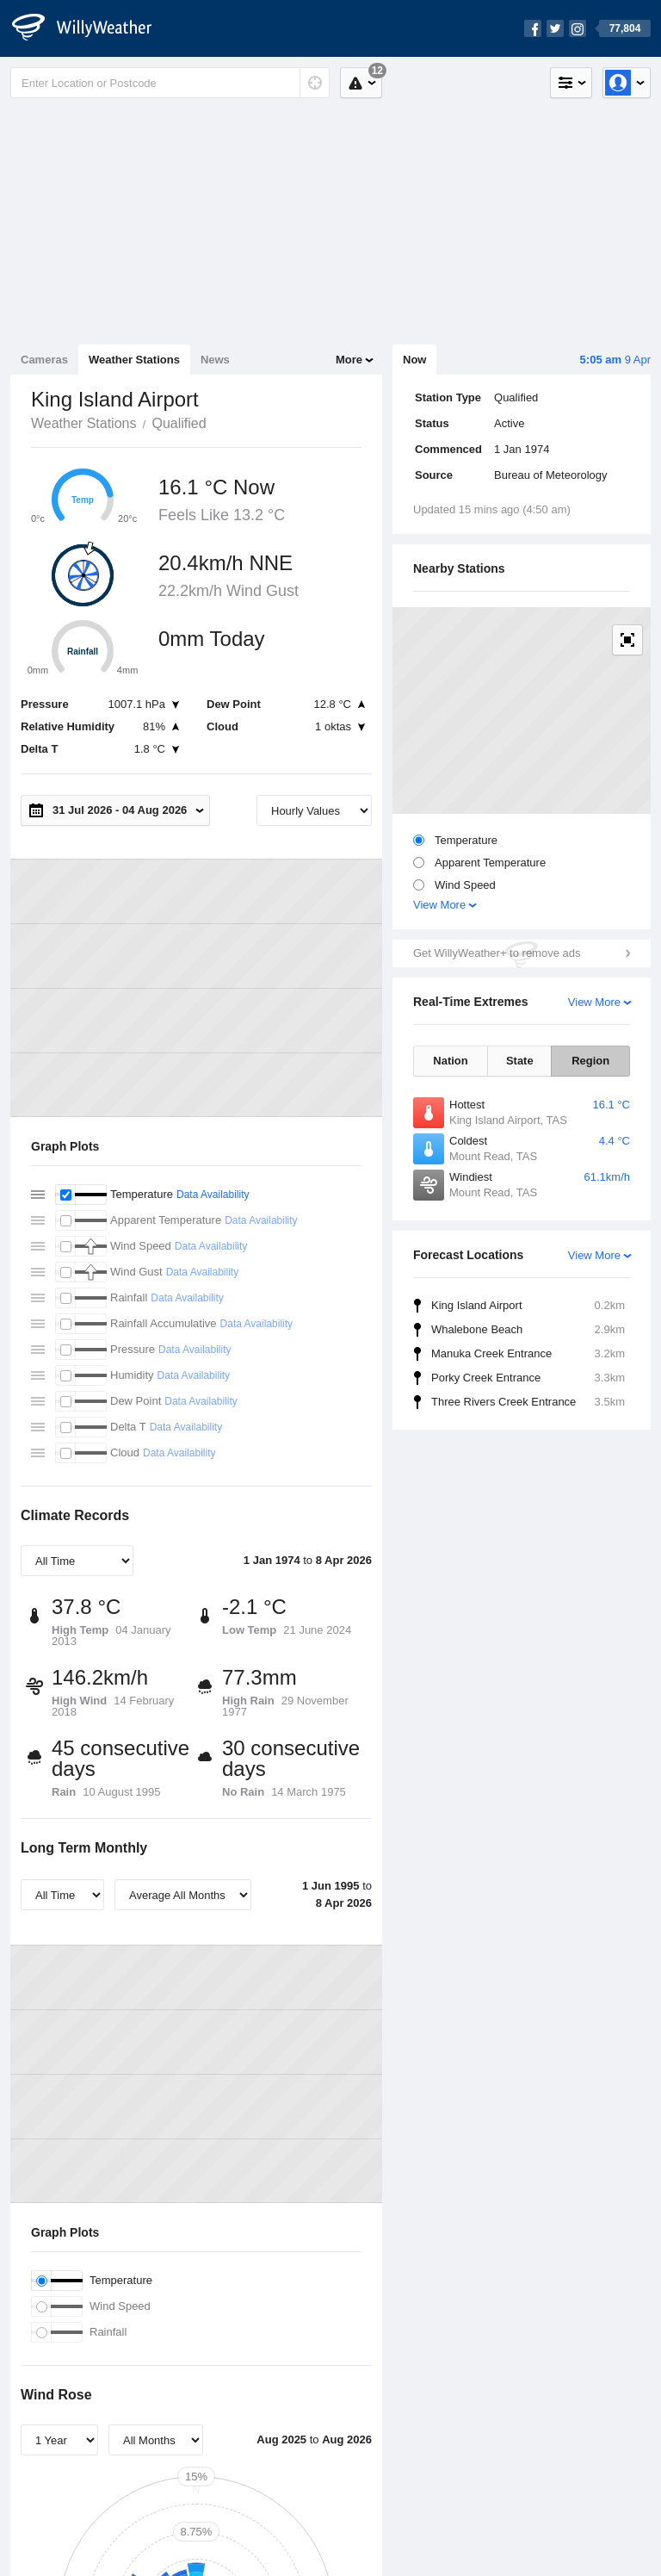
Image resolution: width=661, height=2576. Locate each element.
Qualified (178, 423)
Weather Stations (134, 359)
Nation (450, 1060)
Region (590, 1060)
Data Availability (213, 1195)
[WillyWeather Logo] (91, 28)
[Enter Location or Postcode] (170, 82)
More (349, 359)
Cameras (44, 359)
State (520, 1060)
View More (439, 904)
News (215, 359)
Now (414, 359)
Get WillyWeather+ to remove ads (496, 953)
